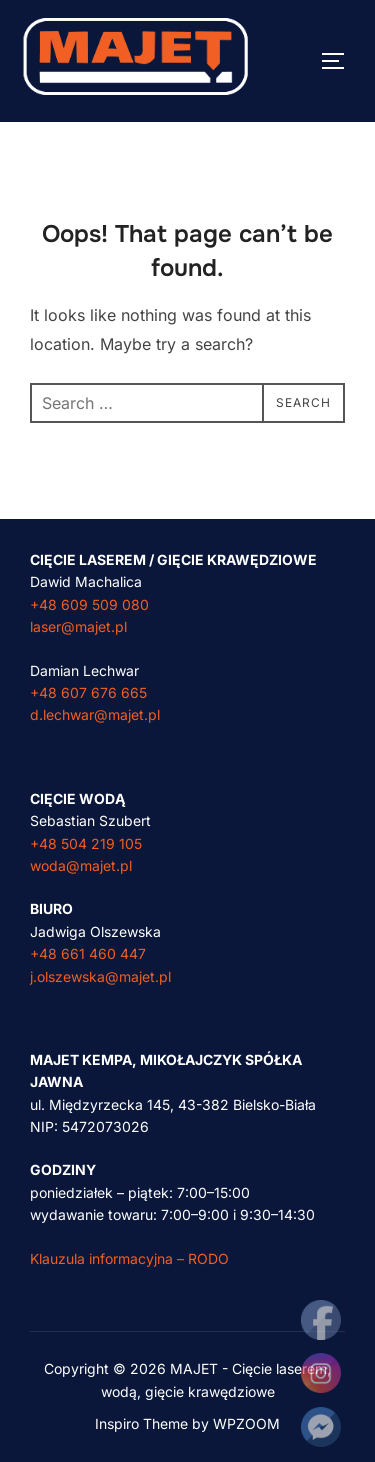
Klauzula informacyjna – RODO (129, 1258)
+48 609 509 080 (89, 604)
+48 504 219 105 (86, 843)
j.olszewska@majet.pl (100, 976)
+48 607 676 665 (88, 692)
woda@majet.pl (81, 865)
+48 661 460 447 (88, 953)
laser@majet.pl (78, 626)
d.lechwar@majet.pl (95, 714)
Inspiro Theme (141, 1423)
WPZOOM (246, 1423)
